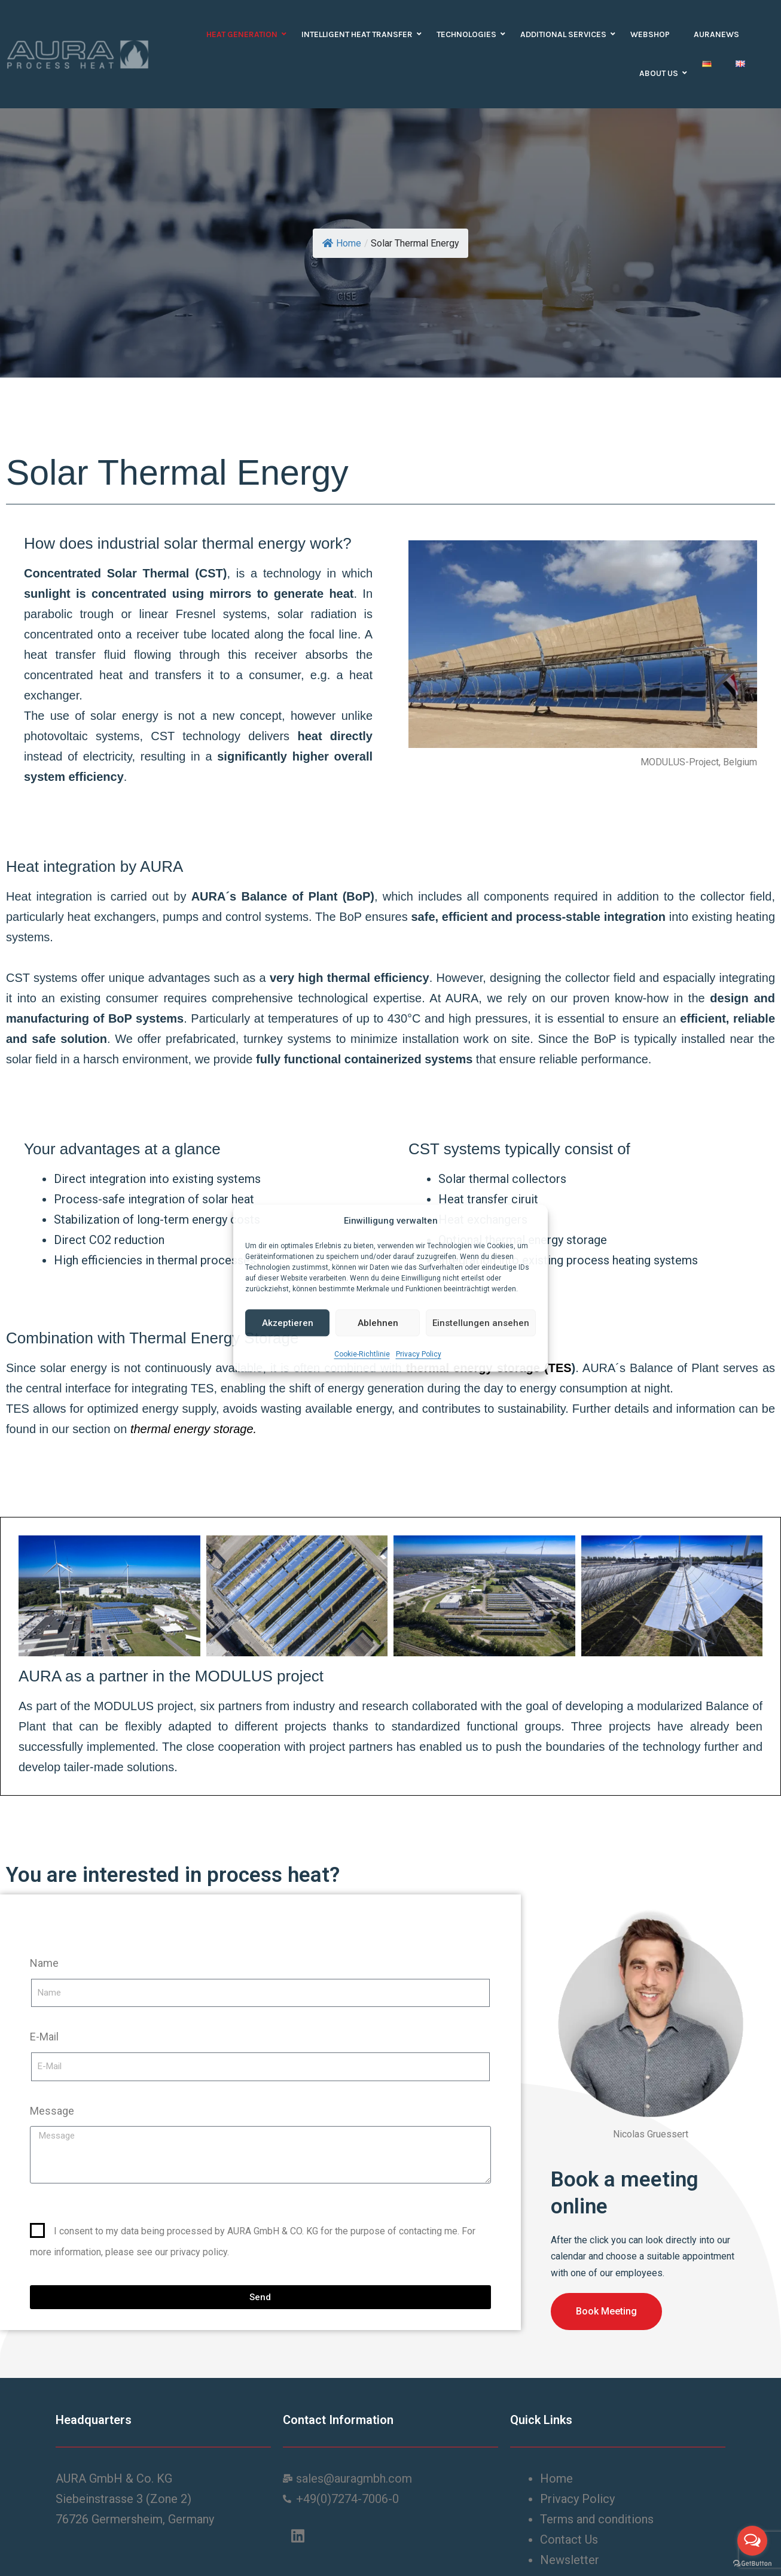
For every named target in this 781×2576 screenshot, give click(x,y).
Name (44, 1963)
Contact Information (338, 2420)
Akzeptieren (287, 1323)
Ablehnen (378, 1323)
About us (661, 73)
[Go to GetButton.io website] (752, 2564)
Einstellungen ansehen (480, 1323)
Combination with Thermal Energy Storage (152, 1338)
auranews (716, 34)
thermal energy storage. (195, 1428)
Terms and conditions (598, 2519)
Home (341, 243)
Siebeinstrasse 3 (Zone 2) (123, 2499)
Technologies (469, 34)
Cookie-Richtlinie (362, 1354)
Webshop (650, 34)
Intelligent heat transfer (360, 34)
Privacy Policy (418, 1354)
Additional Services (566, 34)
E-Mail (44, 2036)
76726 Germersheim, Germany (135, 2519)
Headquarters (94, 2420)
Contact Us (570, 2539)
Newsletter (569, 2560)
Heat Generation (244, 34)
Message (52, 2110)
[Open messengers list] (752, 2541)
